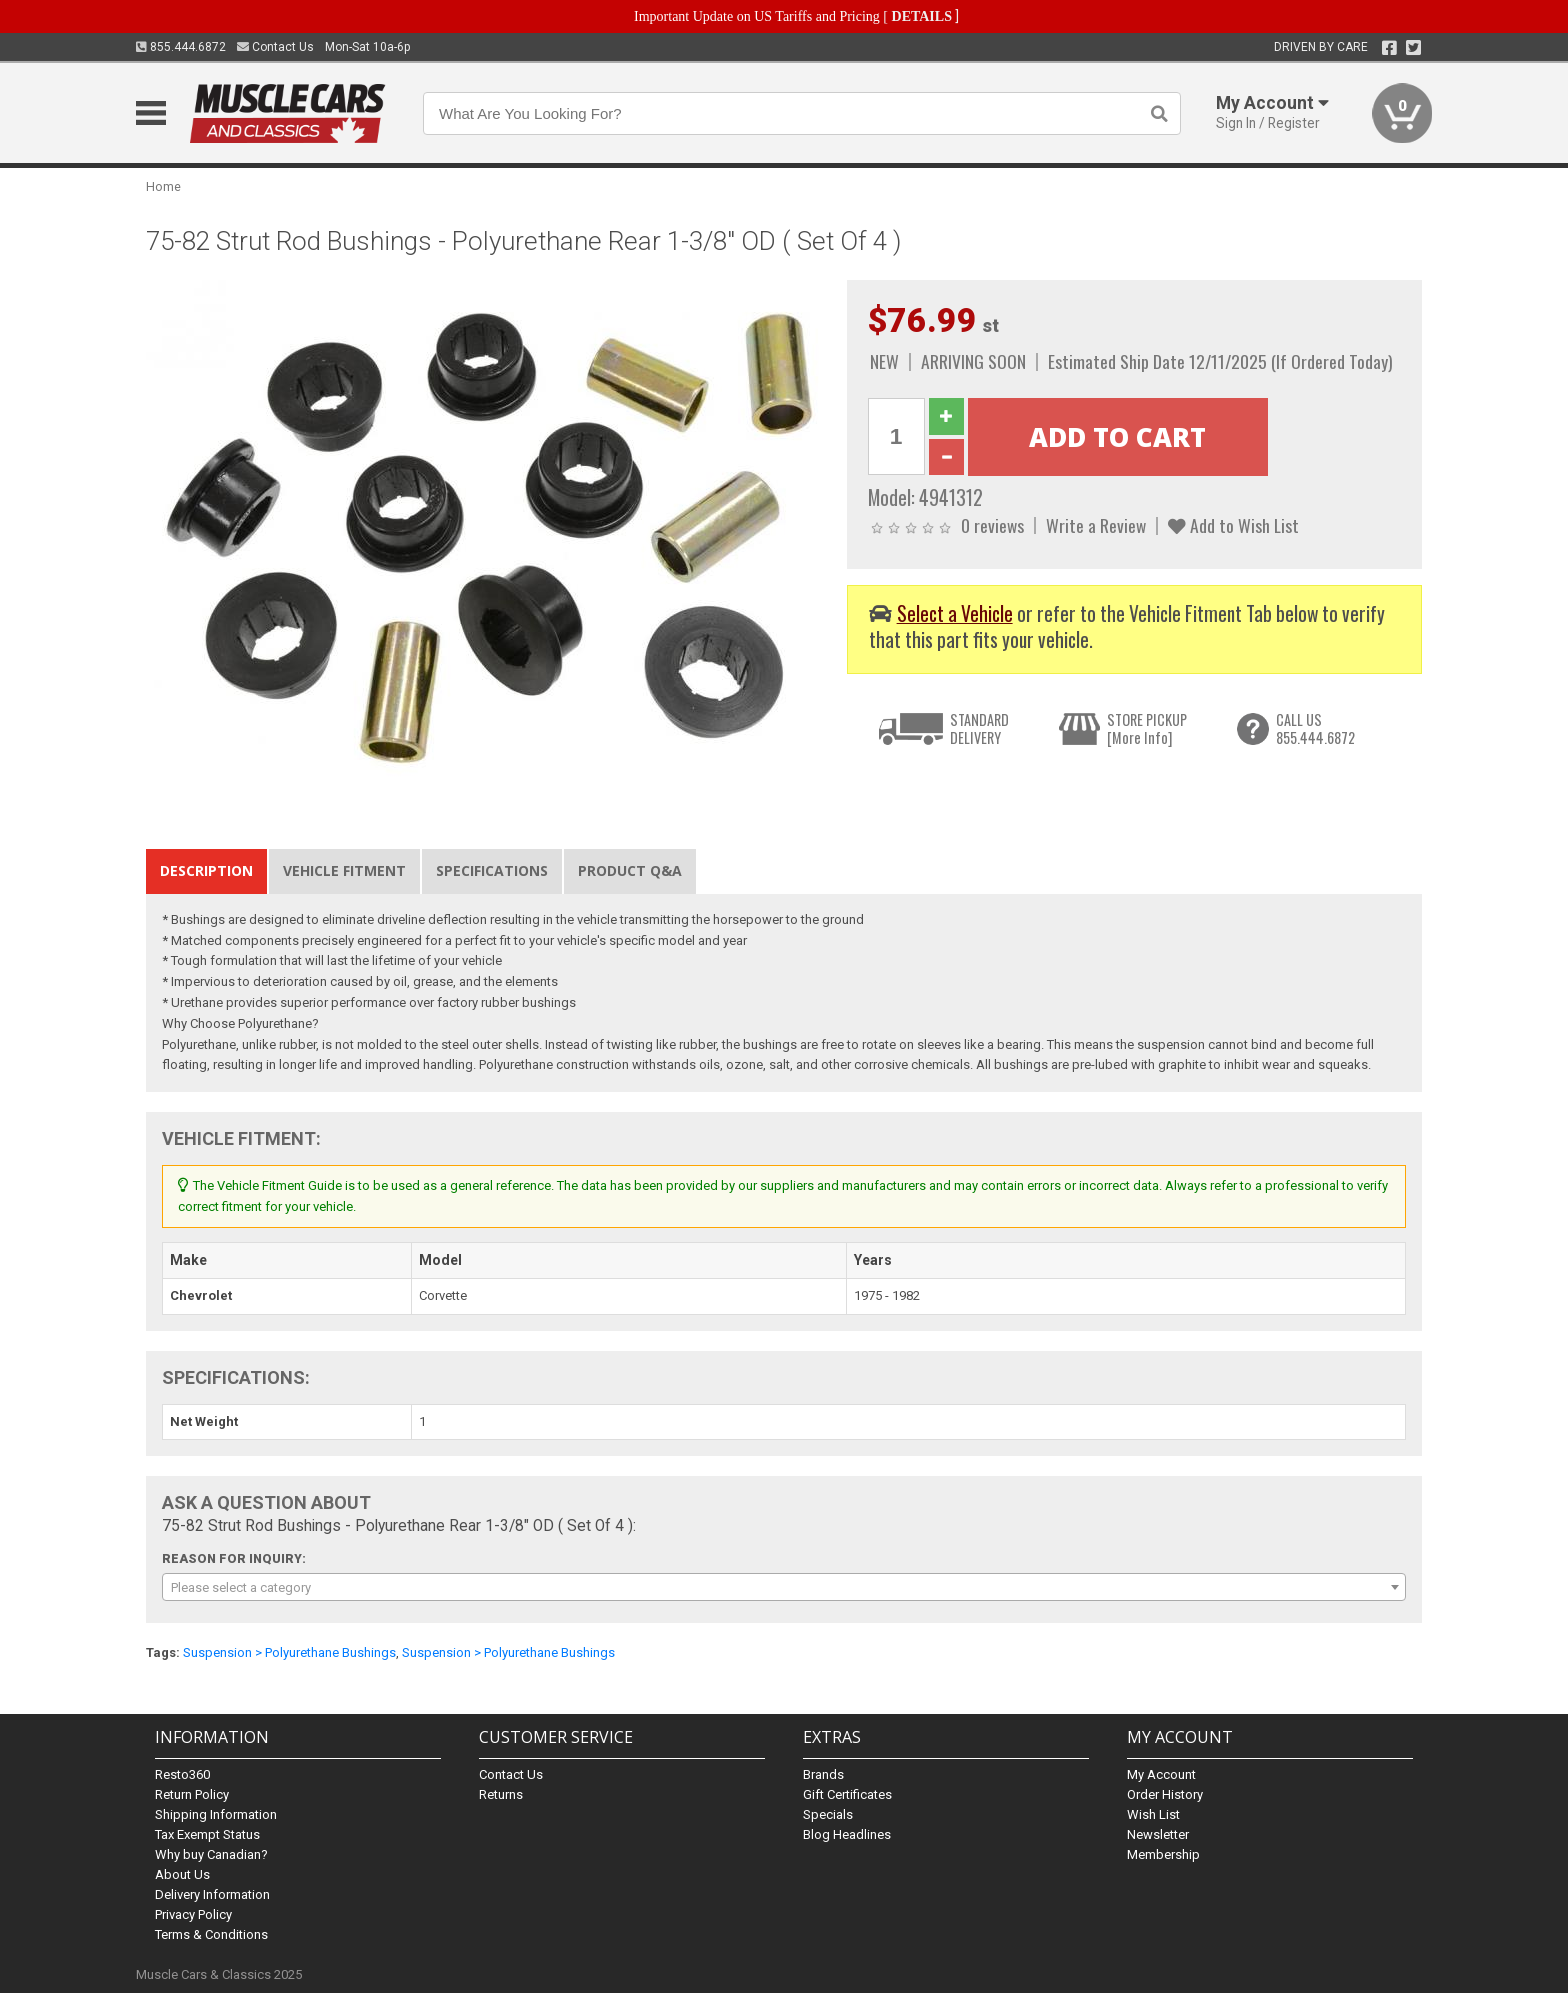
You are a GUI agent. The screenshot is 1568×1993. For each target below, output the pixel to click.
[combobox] (784, 1587)
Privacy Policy (193, 1914)
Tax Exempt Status (207, 1834)
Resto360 (182, 1774)
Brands (823, 1774)
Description (206, 870)
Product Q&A (630, 870)
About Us (182, 1874)
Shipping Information (216, 1814)
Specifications (492, 870)
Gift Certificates (847, 1794)
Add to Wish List (1233, 525)
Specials (828, 1814)
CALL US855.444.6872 (1315, 728)
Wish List (1153, 1814)
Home (163, 186)
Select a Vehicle (955, 613)
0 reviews (992, 525)
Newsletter (1158, 1834)
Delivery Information (212, 1894)
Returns (501, 1794)
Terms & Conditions (211, 1934)
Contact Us (275, 47)
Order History (1165, 1794)
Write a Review (1096, 525)
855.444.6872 (181, 47)
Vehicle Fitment (344, 870)
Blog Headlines (847, 1834)
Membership (1163, 1854)
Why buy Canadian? (211, 1854)
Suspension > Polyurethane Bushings (289, 1652)
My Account (1161, 1774)
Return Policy (192, 1794)
